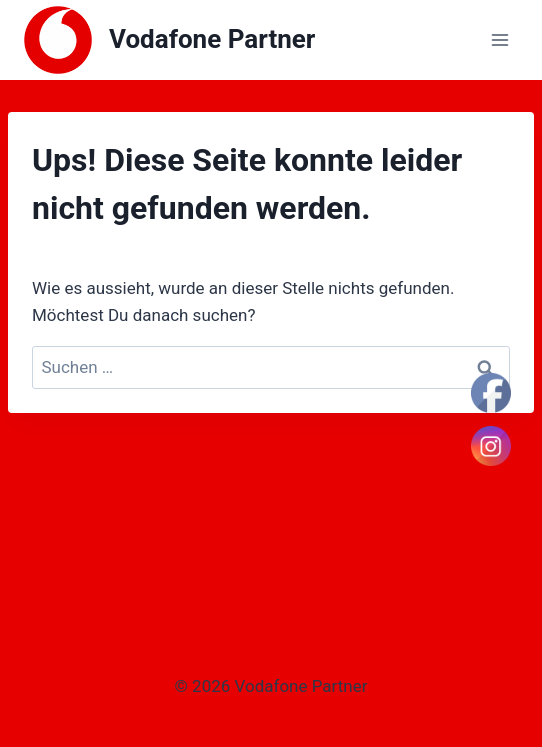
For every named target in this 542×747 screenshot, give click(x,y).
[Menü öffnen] (499, 39)
